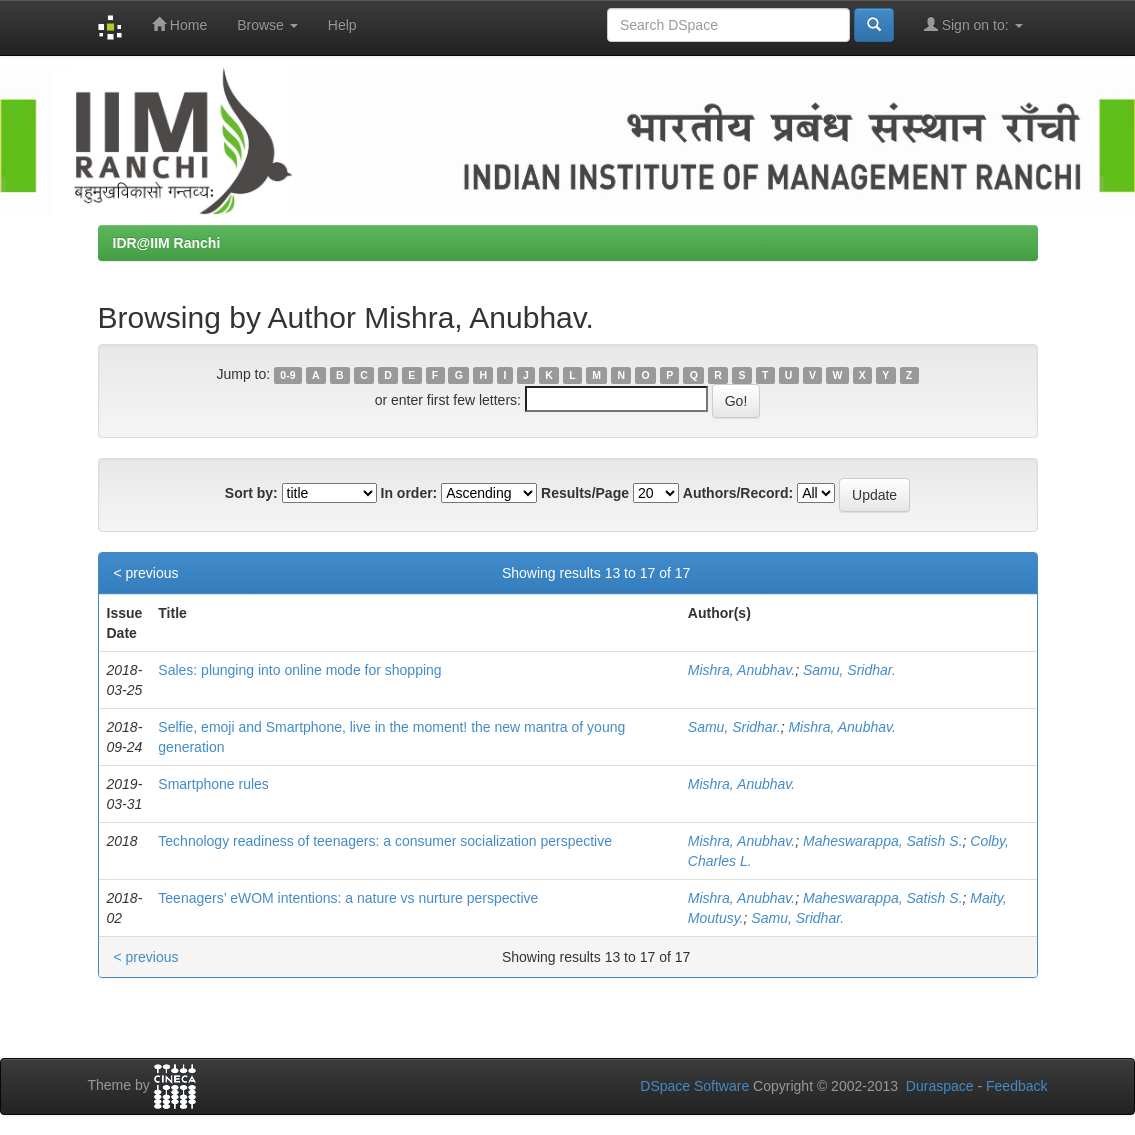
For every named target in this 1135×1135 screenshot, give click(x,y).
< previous (146, 573)
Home (179, 24)
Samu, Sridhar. (849, 670)
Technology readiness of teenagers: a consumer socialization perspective (385, 841)
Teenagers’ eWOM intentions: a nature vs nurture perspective (348, 898)
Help (342, 25)
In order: (409, 493)
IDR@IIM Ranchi (167, 243)
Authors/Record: (738, 493)
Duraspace (940, 1086)
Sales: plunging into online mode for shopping (299, 670)
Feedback (1016, 1086)
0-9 (287, 375)
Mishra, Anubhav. (741, 670)
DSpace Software (694, 1086)
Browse (267, 25)
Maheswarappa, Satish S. (883, 841)
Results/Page (585, 493)
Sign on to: (973, 24)
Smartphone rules (213, 784)
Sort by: (251, 493)
